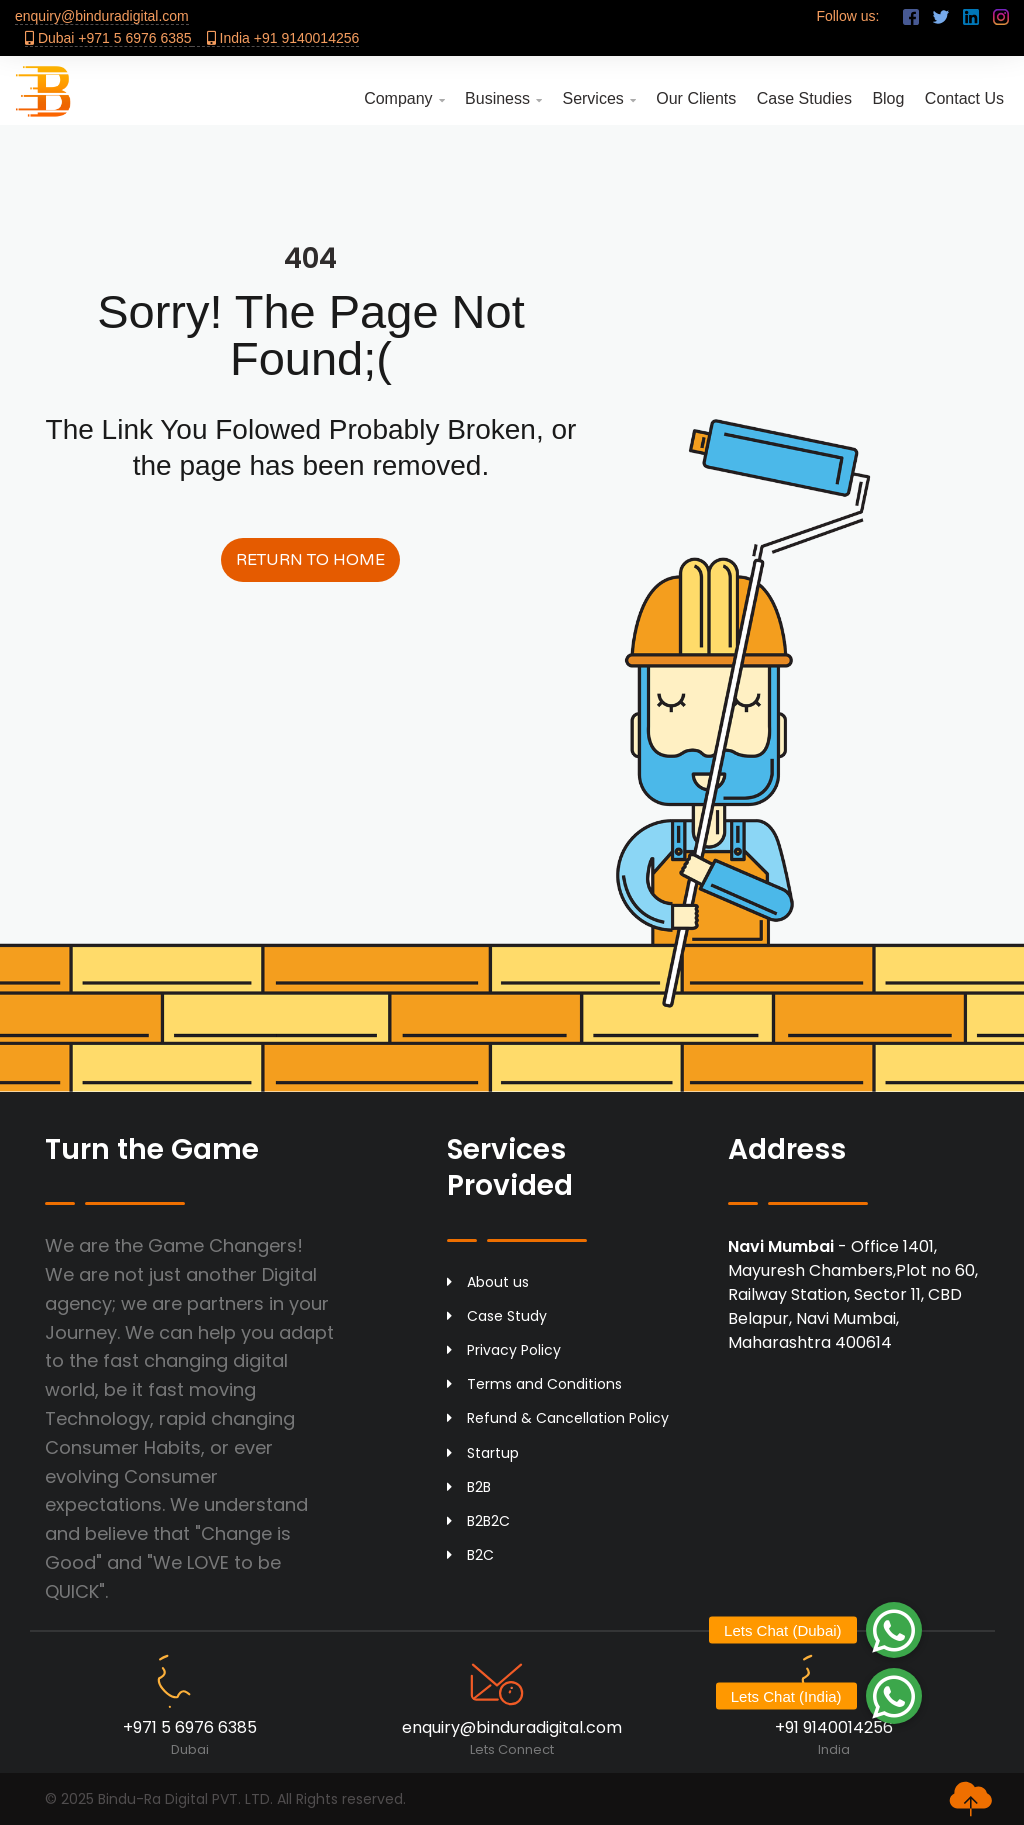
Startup (483, 1453)
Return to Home (310, 560)
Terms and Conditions (534, 1384)
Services (598, 98)
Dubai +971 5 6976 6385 (108, 38)
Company (404, 98)
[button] (894, 1696)
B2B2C (478, 1521)
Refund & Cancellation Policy (558, 1418)
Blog (888, 98)
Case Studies (804, 98)
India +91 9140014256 (283, 38)
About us (488, 1282)
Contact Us (964, 98)
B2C (470, 1555)
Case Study (497, 1316)
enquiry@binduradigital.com (102, 16)
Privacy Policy (504, 1350)
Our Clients (696, 98)
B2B (469, 1487)
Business (503, 98)
